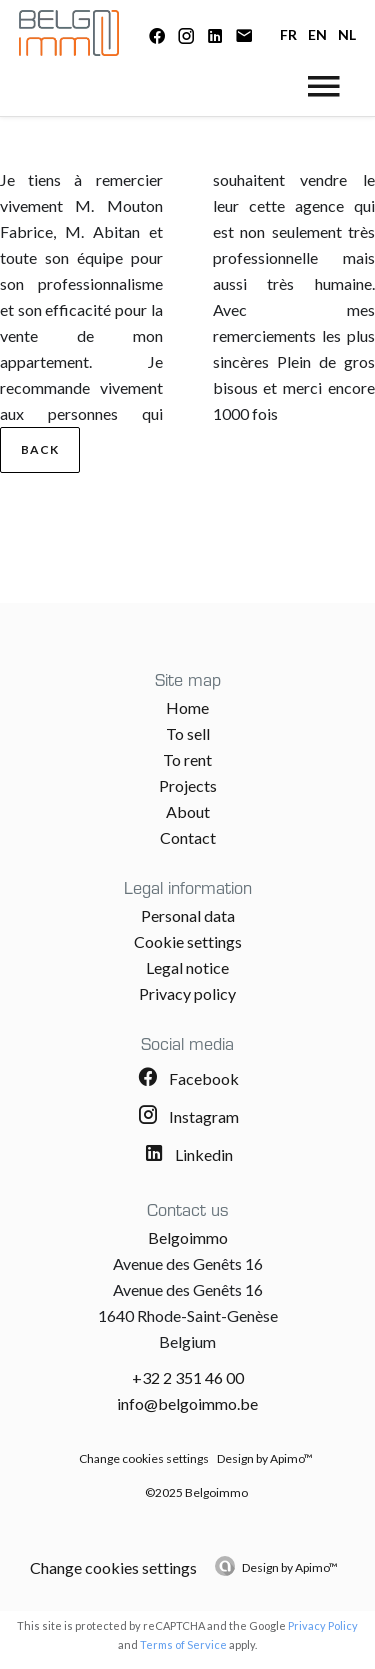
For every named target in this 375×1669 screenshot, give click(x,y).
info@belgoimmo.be (187, 1403)
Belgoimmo (188, 1237)
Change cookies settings (144, 1458)
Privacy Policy (323, 1625)
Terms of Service (183, 1644)
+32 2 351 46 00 (188, 1377)
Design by (290, 1567)
